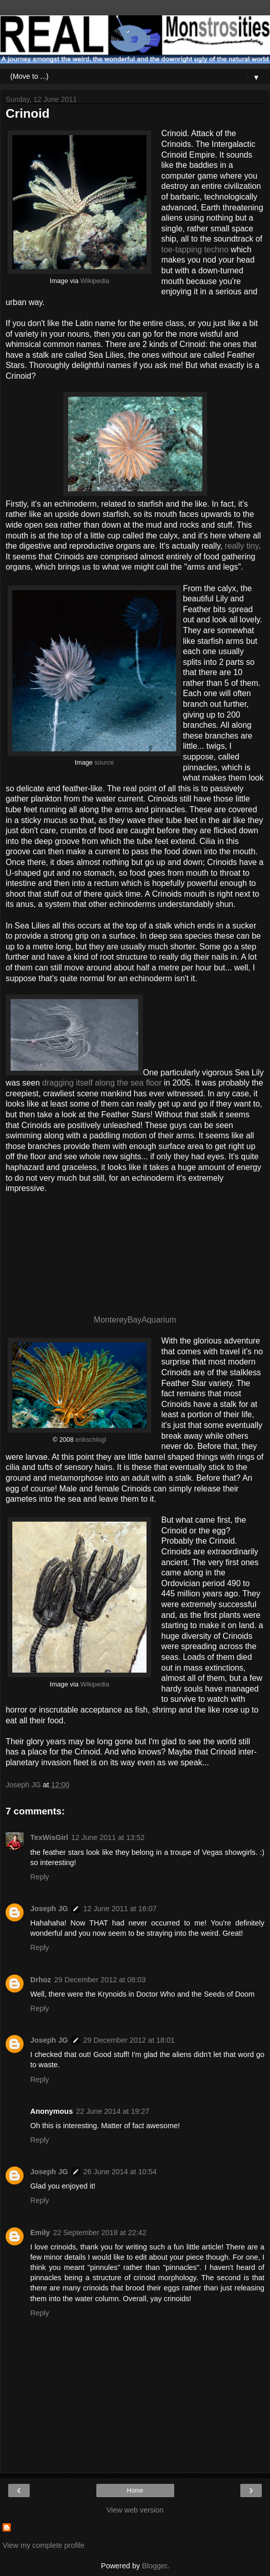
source (104, 762)
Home (135, 2490)
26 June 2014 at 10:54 (120, 2172)
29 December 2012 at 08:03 (100, 1980)
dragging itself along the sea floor (101, 1082)
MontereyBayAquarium (135, 1319)
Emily (40, 2232)
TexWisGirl (49, 1837)
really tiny (242, 546)
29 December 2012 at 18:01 (129, 2040)
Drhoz (40, 1980)
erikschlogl (90, 1439)
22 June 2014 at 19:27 (112, 2111)
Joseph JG (49, 1908)
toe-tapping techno (195, 249)
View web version (135, 2510)
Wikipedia (94, 281)
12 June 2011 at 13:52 (107, 1837)
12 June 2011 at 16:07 (120, 1908)
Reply (39, 1877)
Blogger (154, 2566)
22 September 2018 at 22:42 (99, 2232)
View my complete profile (44, 2545)
